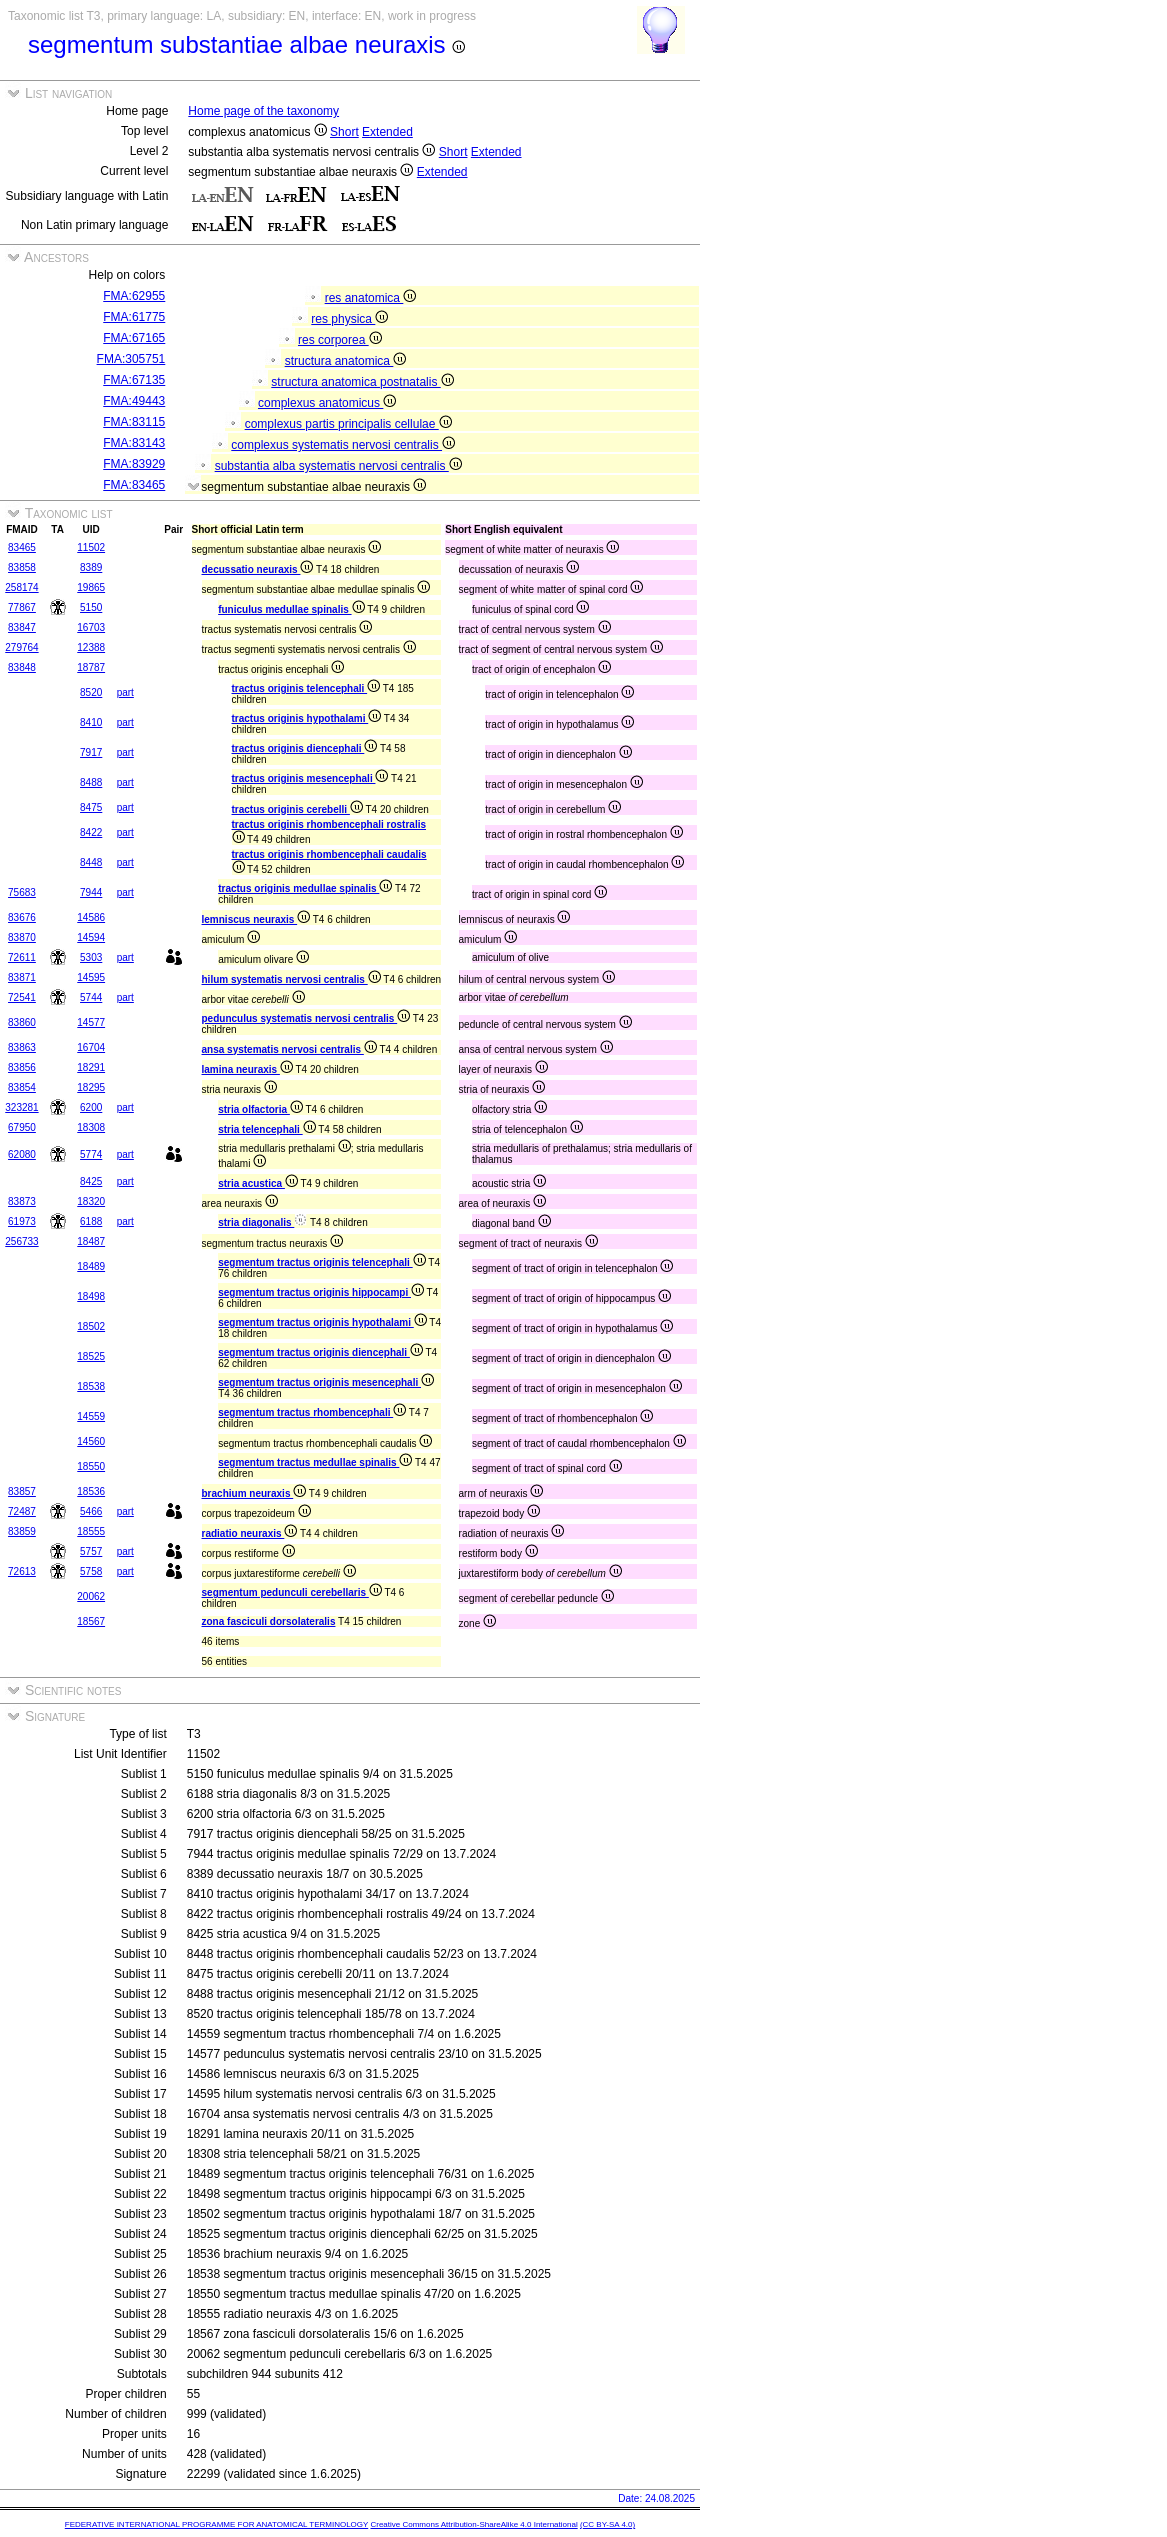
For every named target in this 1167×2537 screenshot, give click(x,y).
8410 (91, 722)
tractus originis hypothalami (307, 718)
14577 (91, 1022)
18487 (91, 1241)
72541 (22, 997)
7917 (91, 752)
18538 (91, 1386)
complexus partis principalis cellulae (348, 424)
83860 (22, 1022)
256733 (21, 1241)
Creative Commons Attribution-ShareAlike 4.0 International (473, 2524)
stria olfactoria (260, 1109)
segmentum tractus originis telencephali (322, 1262)
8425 (91, 1181)
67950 (22, 1127)
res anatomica (371, 298)
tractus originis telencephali (306, 688)
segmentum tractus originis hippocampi (321, 1292)
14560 (91, 1441)
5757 (91, 1551)
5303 (91, 957)
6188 (91, 1221)
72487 (22, 1511)
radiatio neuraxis (250, 1533)
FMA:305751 (131, 359)
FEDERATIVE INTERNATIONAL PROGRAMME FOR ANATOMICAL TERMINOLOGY (216, 2524)
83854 (22, 1087)
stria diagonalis (262, 1222)
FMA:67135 (134, 380)
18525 (91, 1356)
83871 (22, 977)
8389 (91, 567)
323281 (21, 1107)
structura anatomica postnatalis (362, 382)
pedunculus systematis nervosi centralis (306, 1018)
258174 (21, 587)
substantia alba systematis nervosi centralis (338, 466)
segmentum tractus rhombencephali (312, 1412)
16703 (91, 627)
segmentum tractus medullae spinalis (315, 1462)
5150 (91, 607)
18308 (91, 1127)
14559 (91, 1416)
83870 (22, 937)
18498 (91, 1296)
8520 (91, 692)
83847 (22, 627)
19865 (91, 587)
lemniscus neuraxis (256, 919)
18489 (91, 1266)
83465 (22, 547)
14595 (91, 977)
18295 (91, 1087)
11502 (91, 547)
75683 (22, 892)
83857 (22, 1491)
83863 (22, 1047)
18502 (91, 1326)
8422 (91, 832)
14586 (91, 917)
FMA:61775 (134, 317)
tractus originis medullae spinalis (305, 888)
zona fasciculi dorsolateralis (269, 1621)
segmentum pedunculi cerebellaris (292, 1592)
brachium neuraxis (254, 1493)
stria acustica (258, 1183)
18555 (91, 1531)
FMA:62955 (134, 296)
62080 (22, 1154)
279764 (21, 647)
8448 (91, 862)
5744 (91, 997)
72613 (22, 1571)
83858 (22, 567)
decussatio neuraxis (258, 569)
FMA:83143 (134, 443)
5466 (91, 1511)
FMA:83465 (134, 485)
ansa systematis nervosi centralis (289, 1049)
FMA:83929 (134, 464)
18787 (91, 667)
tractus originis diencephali (305, 748)
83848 (22, 667)
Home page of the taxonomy (263, 111)
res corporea (340, 340)
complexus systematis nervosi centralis (343, 445)
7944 (91, 892)
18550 (91, 1466)
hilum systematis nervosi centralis (291, 979)
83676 (22, 917)
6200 (91, 1107)
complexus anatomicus (327, 403)
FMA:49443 (134, 401)
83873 (22, 1201)
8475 (91, 807)
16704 (91, 1047)
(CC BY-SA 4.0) (607, 2524)
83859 (22, 1531)
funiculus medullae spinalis (291, 609)
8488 (91, 782)
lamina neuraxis (247, 1069)
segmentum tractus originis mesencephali (326, 1382)
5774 (91, 1154)
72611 (22, 957)
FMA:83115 (134, 422)
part (125, 692)
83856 (22, 1067)
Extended (387, 132)
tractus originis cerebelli (297, 809)
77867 (22, 607)
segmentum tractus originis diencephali (320, 1352)
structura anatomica (346, 361)
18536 (91, 1491)
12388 (91, 647)
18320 (91, 1201)
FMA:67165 (134, 338)
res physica (349, 319)
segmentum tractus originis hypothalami (322, 1322)
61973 (22, 1221)
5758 (91, 1571)
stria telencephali (266, 1129)
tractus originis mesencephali (310, 778)
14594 (91, 937)
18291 (91, 1067)
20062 (91, 1596)
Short (344, 132)
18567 (91, 1621)
